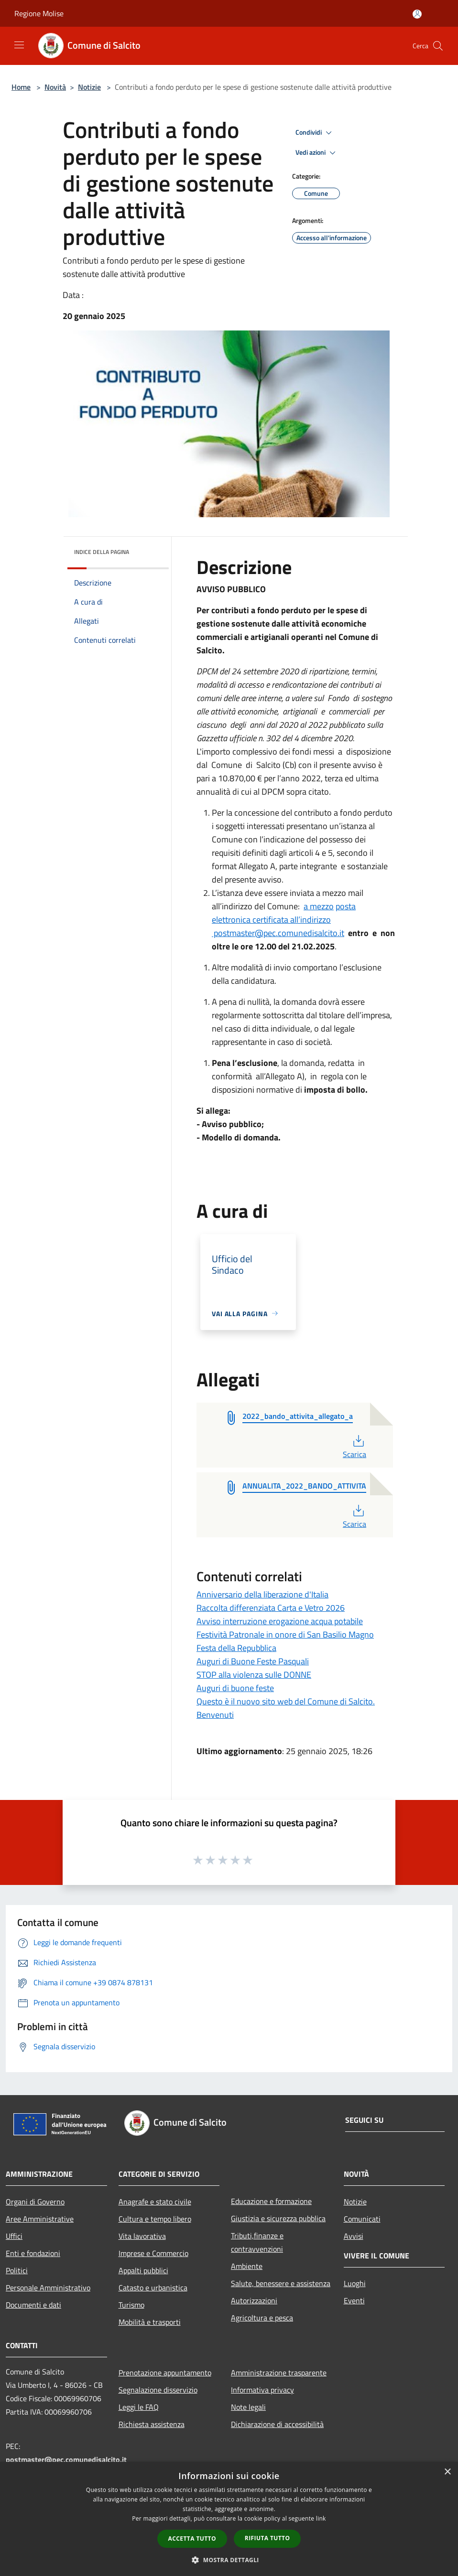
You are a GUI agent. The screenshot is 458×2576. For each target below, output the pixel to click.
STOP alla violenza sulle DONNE (253, 1674)
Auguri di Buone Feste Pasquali (252, 1661)
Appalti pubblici (143, 2270)
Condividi (315, 132)
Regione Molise (39, 13)
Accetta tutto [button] (192, 2538)
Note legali (248, 2407)
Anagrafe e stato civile (155, 2201)
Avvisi (353, 2236)
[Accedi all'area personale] (417, 14)
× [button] (447, 2472)
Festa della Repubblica (236, 1647)
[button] (229, 2560)
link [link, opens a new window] (321, 2518)
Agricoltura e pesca (262, 2317)
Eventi (354, 2300)
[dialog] (229, 2519)
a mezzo (319, 906)
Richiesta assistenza (152, 2424)
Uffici (14, 2236)
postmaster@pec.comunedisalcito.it (66, 2459)
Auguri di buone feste (235, 1688)
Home (21, 87)
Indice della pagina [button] (101, 551)
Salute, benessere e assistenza (280, 2283)
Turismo (131, 2304)
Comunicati (362, 2219)
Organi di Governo (35, 2201)
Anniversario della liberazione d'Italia (262, 1594)
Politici (17, 2270)
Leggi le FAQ (139, 2407)
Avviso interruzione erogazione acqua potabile (279, 1621)
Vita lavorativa (142, 2236)
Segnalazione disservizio (158, 2389)
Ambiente (246, 2266)
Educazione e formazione (271, 2201)
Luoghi (355, 2283)
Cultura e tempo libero (155, 2219)
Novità (55, 87)
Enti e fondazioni (33, 2253)
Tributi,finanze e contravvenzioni (257, 2242)
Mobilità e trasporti (150, 2322)
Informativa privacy (262, 2389)
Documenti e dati (33, 2304)
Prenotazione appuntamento (165, 2372)
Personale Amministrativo (48, 2287)
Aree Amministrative (40, 2219)
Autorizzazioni (254, 2300)
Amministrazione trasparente (279, 2372)
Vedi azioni (316, 153)
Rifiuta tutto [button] (267, 2538)
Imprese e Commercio (153, 2253)
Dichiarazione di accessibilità (277, 2424)
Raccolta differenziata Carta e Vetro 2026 (270, 1607)
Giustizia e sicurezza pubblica (278, 2218)
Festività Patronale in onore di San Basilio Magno (285, 1634)
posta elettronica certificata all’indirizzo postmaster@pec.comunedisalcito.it (284, 919)
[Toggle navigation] (19, 45)
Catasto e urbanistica (153, 2287)
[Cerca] (438, 46)
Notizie (89, 87)
